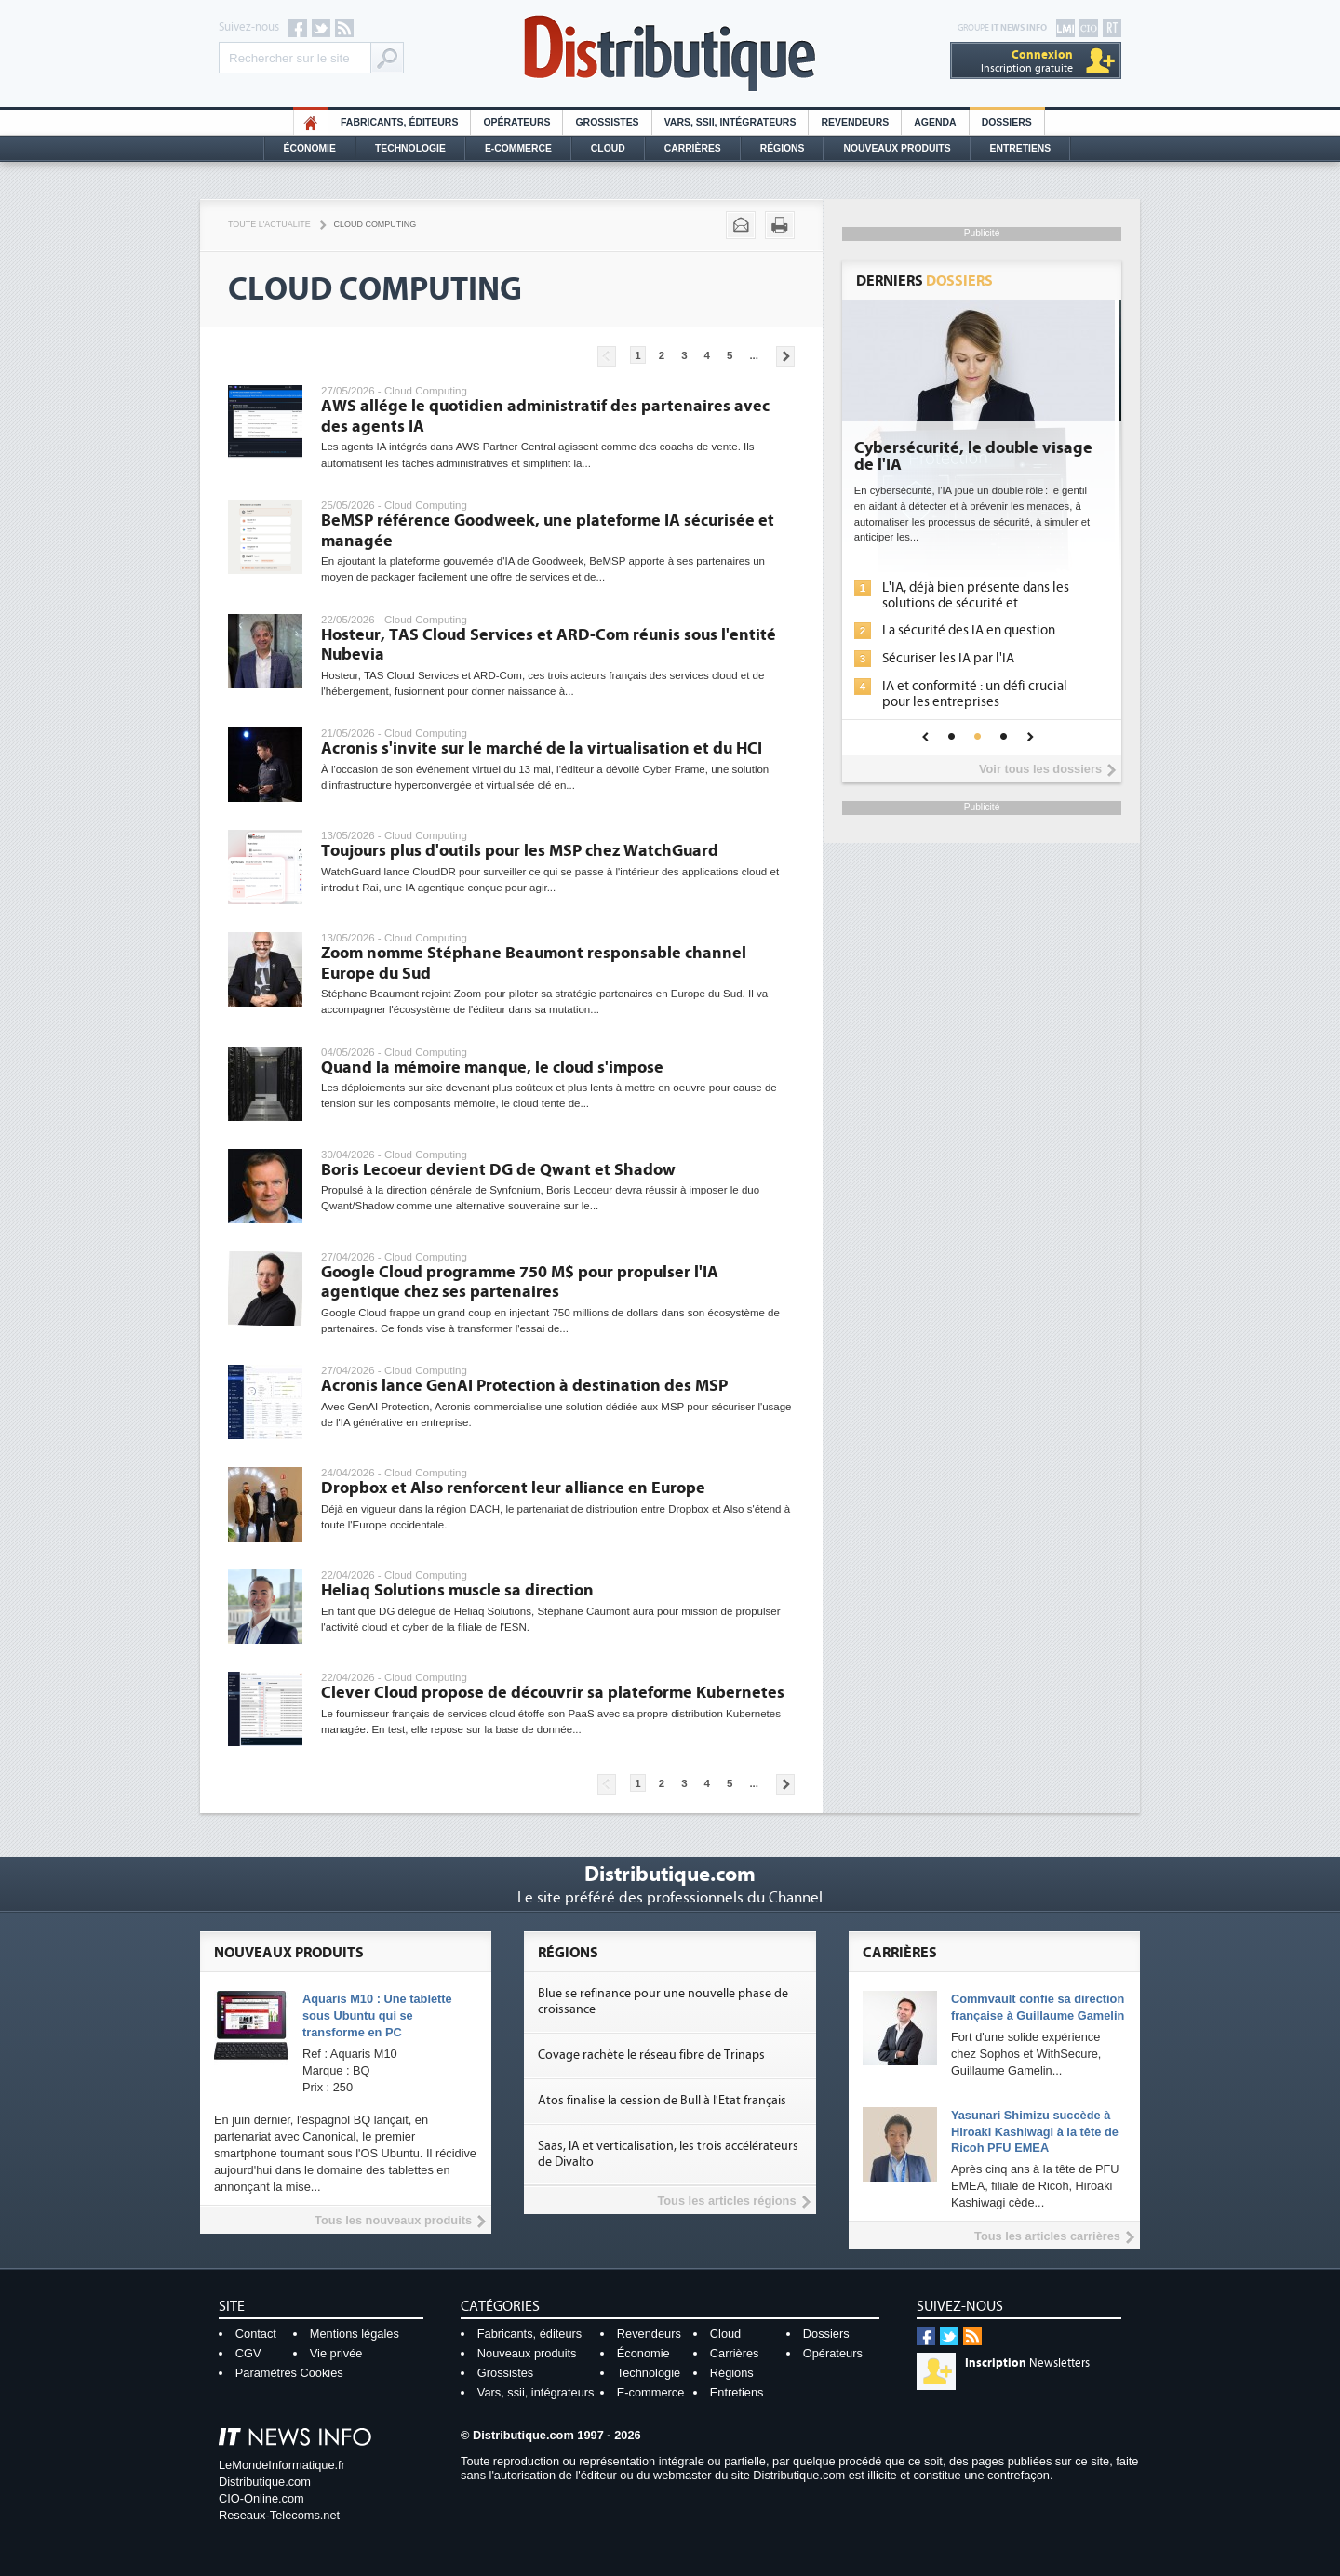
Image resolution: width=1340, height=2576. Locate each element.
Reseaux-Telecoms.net (279, 2515)
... (753, 355)
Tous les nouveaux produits (393, 2220)
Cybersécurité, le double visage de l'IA (980, 457)
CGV (248, 2353)
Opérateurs (516, 122)
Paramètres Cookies (289, 2373)
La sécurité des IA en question (975, 630)
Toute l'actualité (269, 224)
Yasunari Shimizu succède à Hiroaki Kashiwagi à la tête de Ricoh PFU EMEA (1035, 2132)
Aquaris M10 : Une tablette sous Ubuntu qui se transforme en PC (377, 2015)
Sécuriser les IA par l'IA (955, 658)
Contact (255, 2334)
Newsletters (1027, 2362)
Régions (782, 148)
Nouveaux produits (527, 2353)
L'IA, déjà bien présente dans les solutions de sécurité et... (982, 595)
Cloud (608, 148)
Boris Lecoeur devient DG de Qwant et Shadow (498, 1170)
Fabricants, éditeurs (399, 122)
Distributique (670, 53)
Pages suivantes (785, 356)
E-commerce (518, 148)
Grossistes (606, 122)
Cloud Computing (375, 224)
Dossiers (1007, 122)
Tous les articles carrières (1047, 2236)
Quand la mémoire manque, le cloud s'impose (492, 1067)
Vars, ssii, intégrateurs (536, 2392)
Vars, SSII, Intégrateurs (730, 122)
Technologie (410, 148)
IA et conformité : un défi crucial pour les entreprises (981, 694)
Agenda (935, 122)
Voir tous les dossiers (1040, 769)
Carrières (692, 148)
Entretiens (1021, 148)
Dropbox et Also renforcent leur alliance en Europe (513, 1488)
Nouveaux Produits (896, 148)
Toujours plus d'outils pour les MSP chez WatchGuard (519, 851)
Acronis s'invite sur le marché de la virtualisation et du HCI (541, 748)
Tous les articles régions (726, 2201)
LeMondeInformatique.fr (282, 2465)
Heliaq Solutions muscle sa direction (457, 1590)
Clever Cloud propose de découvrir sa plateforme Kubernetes (552, 1692)
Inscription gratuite (1027, 60)
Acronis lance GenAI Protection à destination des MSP (524, 1385)
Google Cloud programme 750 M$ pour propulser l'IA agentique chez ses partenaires (519, 1282)
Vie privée (336, 2353)
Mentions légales (354, 2334)
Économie (310, 148)
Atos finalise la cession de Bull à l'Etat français (662, 2100)
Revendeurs (855, 122)
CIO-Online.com (261, 2498)
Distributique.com (265, 2482)
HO (310, 122)
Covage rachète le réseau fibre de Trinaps (651, 2055)
